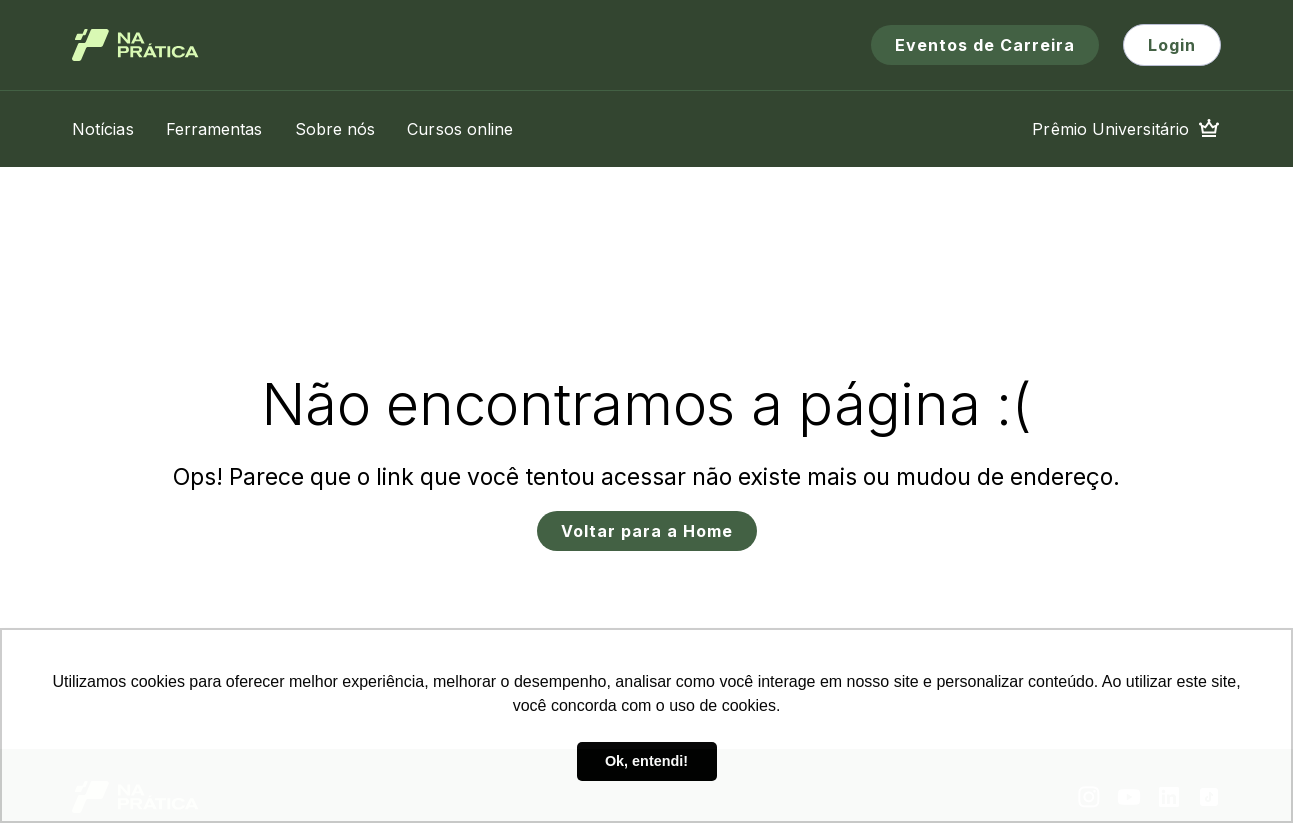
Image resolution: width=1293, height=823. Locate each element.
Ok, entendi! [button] (646, 761)
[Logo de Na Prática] (135, 45)
